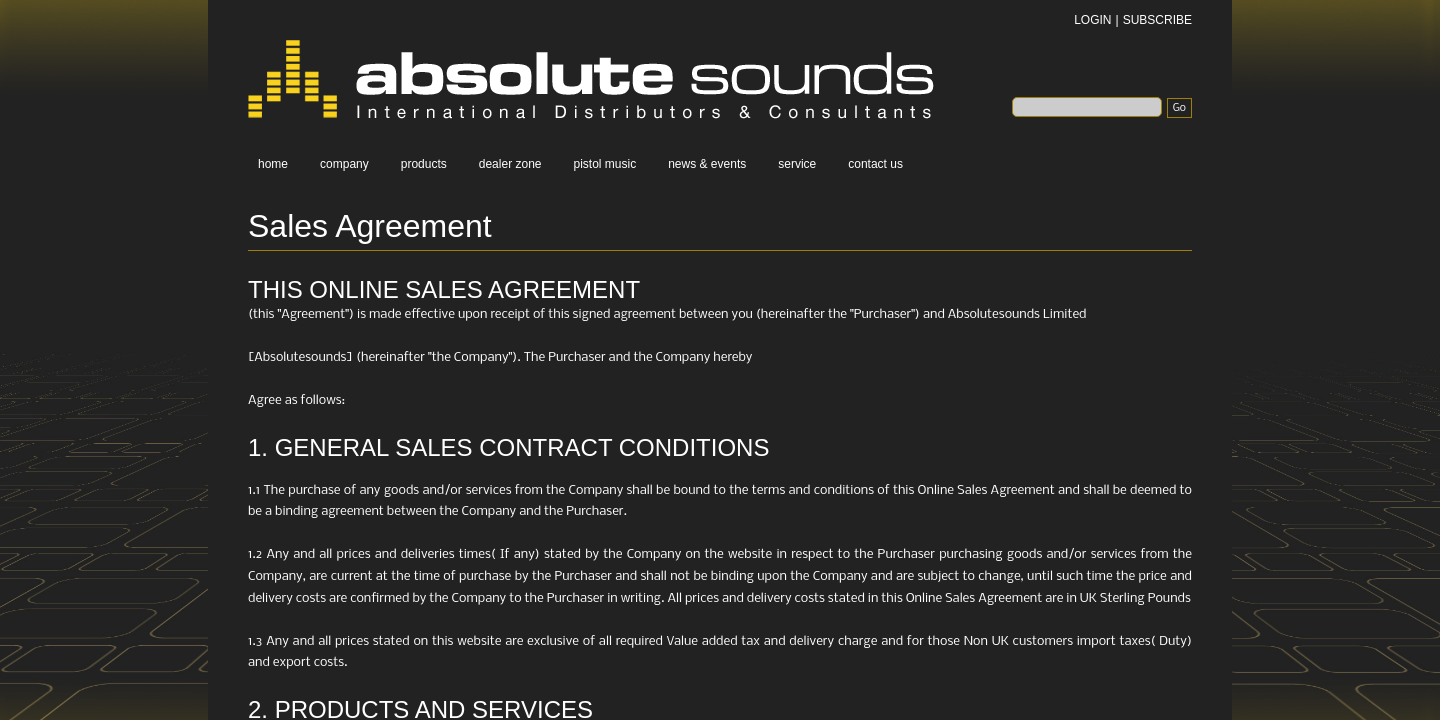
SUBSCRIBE (1157, 20)
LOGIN (1092, 20)
